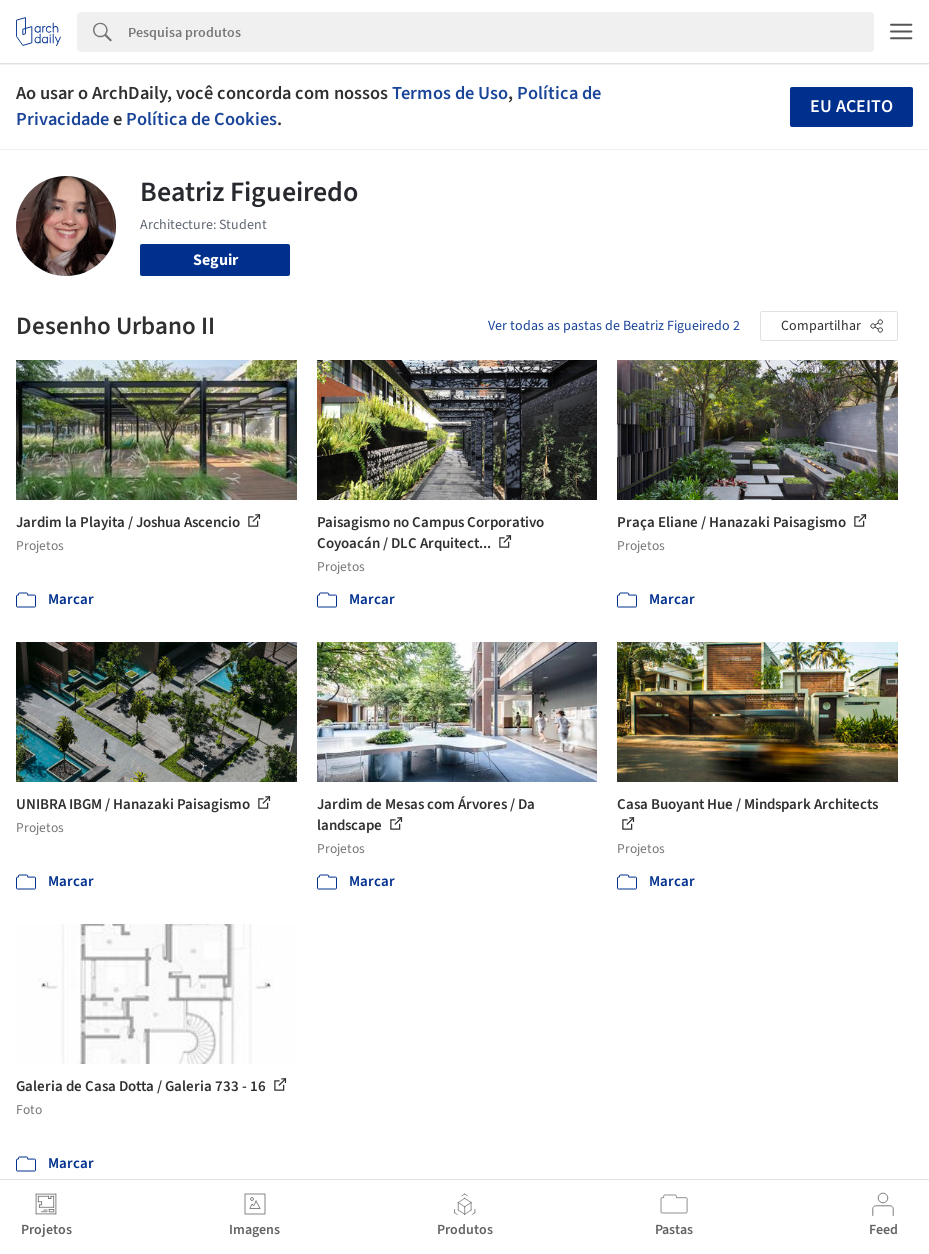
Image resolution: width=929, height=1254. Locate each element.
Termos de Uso (450, 93)
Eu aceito (851, 106)
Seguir (215, 260)
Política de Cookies (201, 119)
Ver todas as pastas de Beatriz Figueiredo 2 (614, 326)
